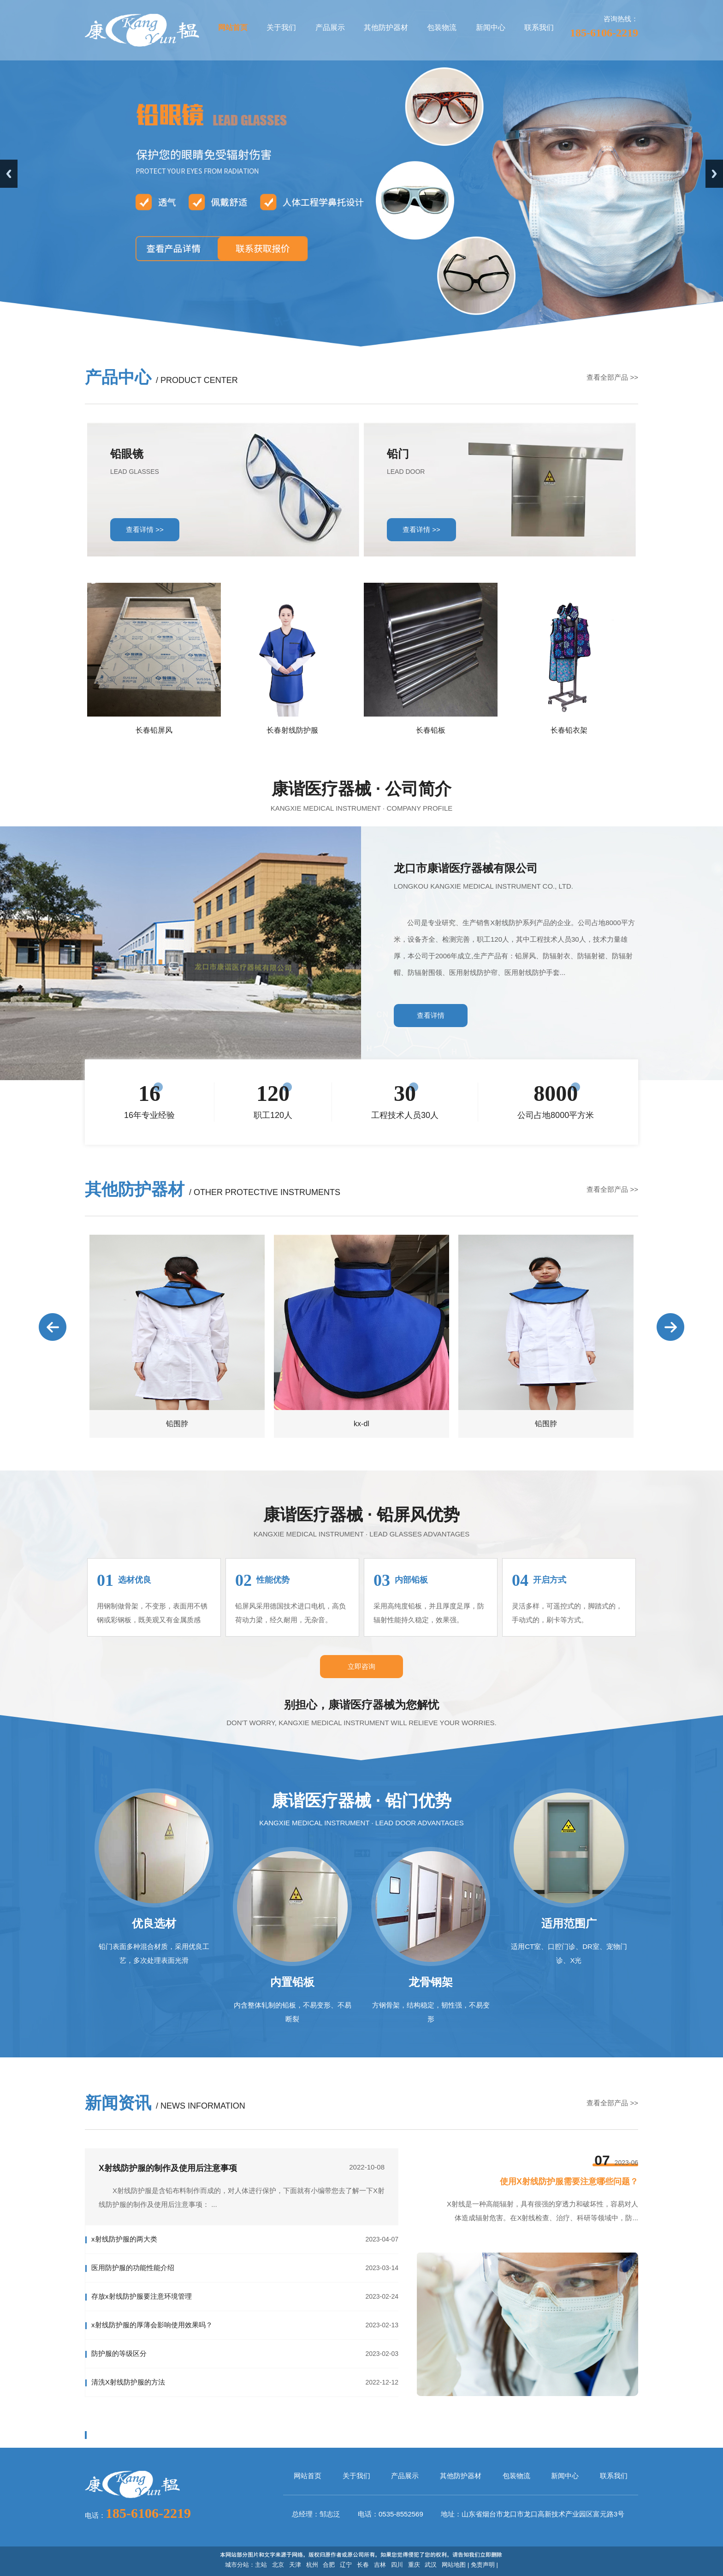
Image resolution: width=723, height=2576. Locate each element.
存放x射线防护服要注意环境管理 (141, 2296)
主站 (261, 2564)
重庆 (414, 2564)
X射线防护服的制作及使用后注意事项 (168, 2168)
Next (714, 174)
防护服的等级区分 (119, 2353)
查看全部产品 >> (612, 377)
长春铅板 (430, 730)
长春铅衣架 (569, 730)
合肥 (329, 2564)
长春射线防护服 (292, 730)
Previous (9, 174)
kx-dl (361, 1424)
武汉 (431, 2564)
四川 (397, 2564)
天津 (295, 2564)
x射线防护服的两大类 (124, 2239)
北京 (278, 2564)
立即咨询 (361, 1666)
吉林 (380, 2564)
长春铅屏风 (154, 730)
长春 (363, 2564)
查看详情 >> (145, 529)
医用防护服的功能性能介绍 (132, 2267)
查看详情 (430, 1015)
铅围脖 (177, 1424)
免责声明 (483, 2564)
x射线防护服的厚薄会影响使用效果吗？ (152, 2325)
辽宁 (346, 2564)
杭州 (312, 2564)
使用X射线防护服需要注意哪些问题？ (569, 2181)
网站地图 (454, 2564)
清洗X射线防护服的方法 (128, 2382)
